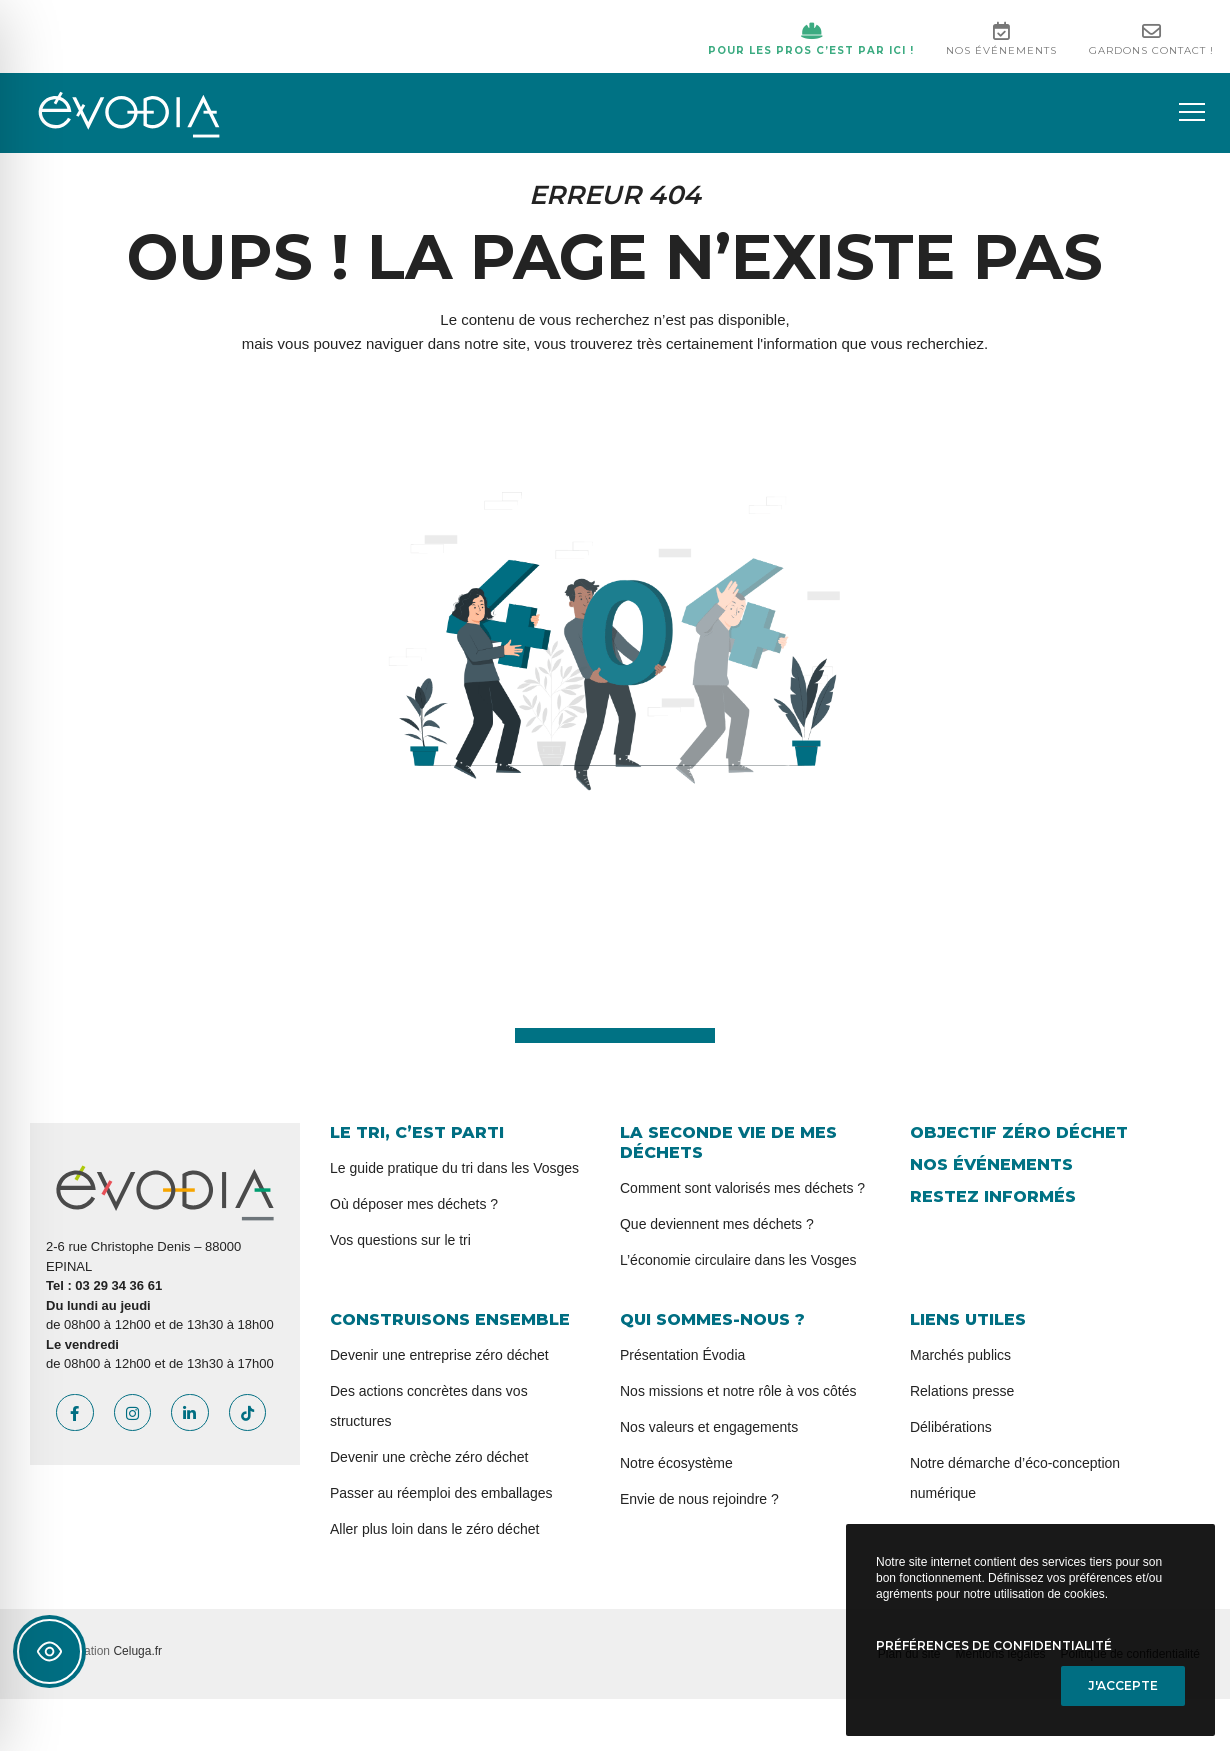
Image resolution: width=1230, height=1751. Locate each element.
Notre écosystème (676, 1463)
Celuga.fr (137, 1651)
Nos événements (1001, 39)
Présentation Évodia (682, 1355)
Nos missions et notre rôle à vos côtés (738, 1391)
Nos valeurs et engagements (709, 1427)
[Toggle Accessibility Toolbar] (49, 1651)
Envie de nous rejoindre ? (699, 1499)
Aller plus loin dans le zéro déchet (434, 1529)
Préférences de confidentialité (994, 1645)
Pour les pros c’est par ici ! (811, 39)
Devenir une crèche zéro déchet (429, 1457)
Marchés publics (960, 1355)
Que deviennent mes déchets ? (717, 1224)
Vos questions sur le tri (400, 1240)
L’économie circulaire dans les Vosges (738, 1260)
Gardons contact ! (1151, 39)
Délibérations (951, 1427)
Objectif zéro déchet (1019, 1132)
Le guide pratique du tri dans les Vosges (454, 1168)
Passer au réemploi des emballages (441, 1493)
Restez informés (993, 1196)
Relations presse (962, 1391)
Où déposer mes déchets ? (414, 1204)
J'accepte (1123, 1685)
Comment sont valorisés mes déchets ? (742, 1188)
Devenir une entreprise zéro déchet (439, 1355)
